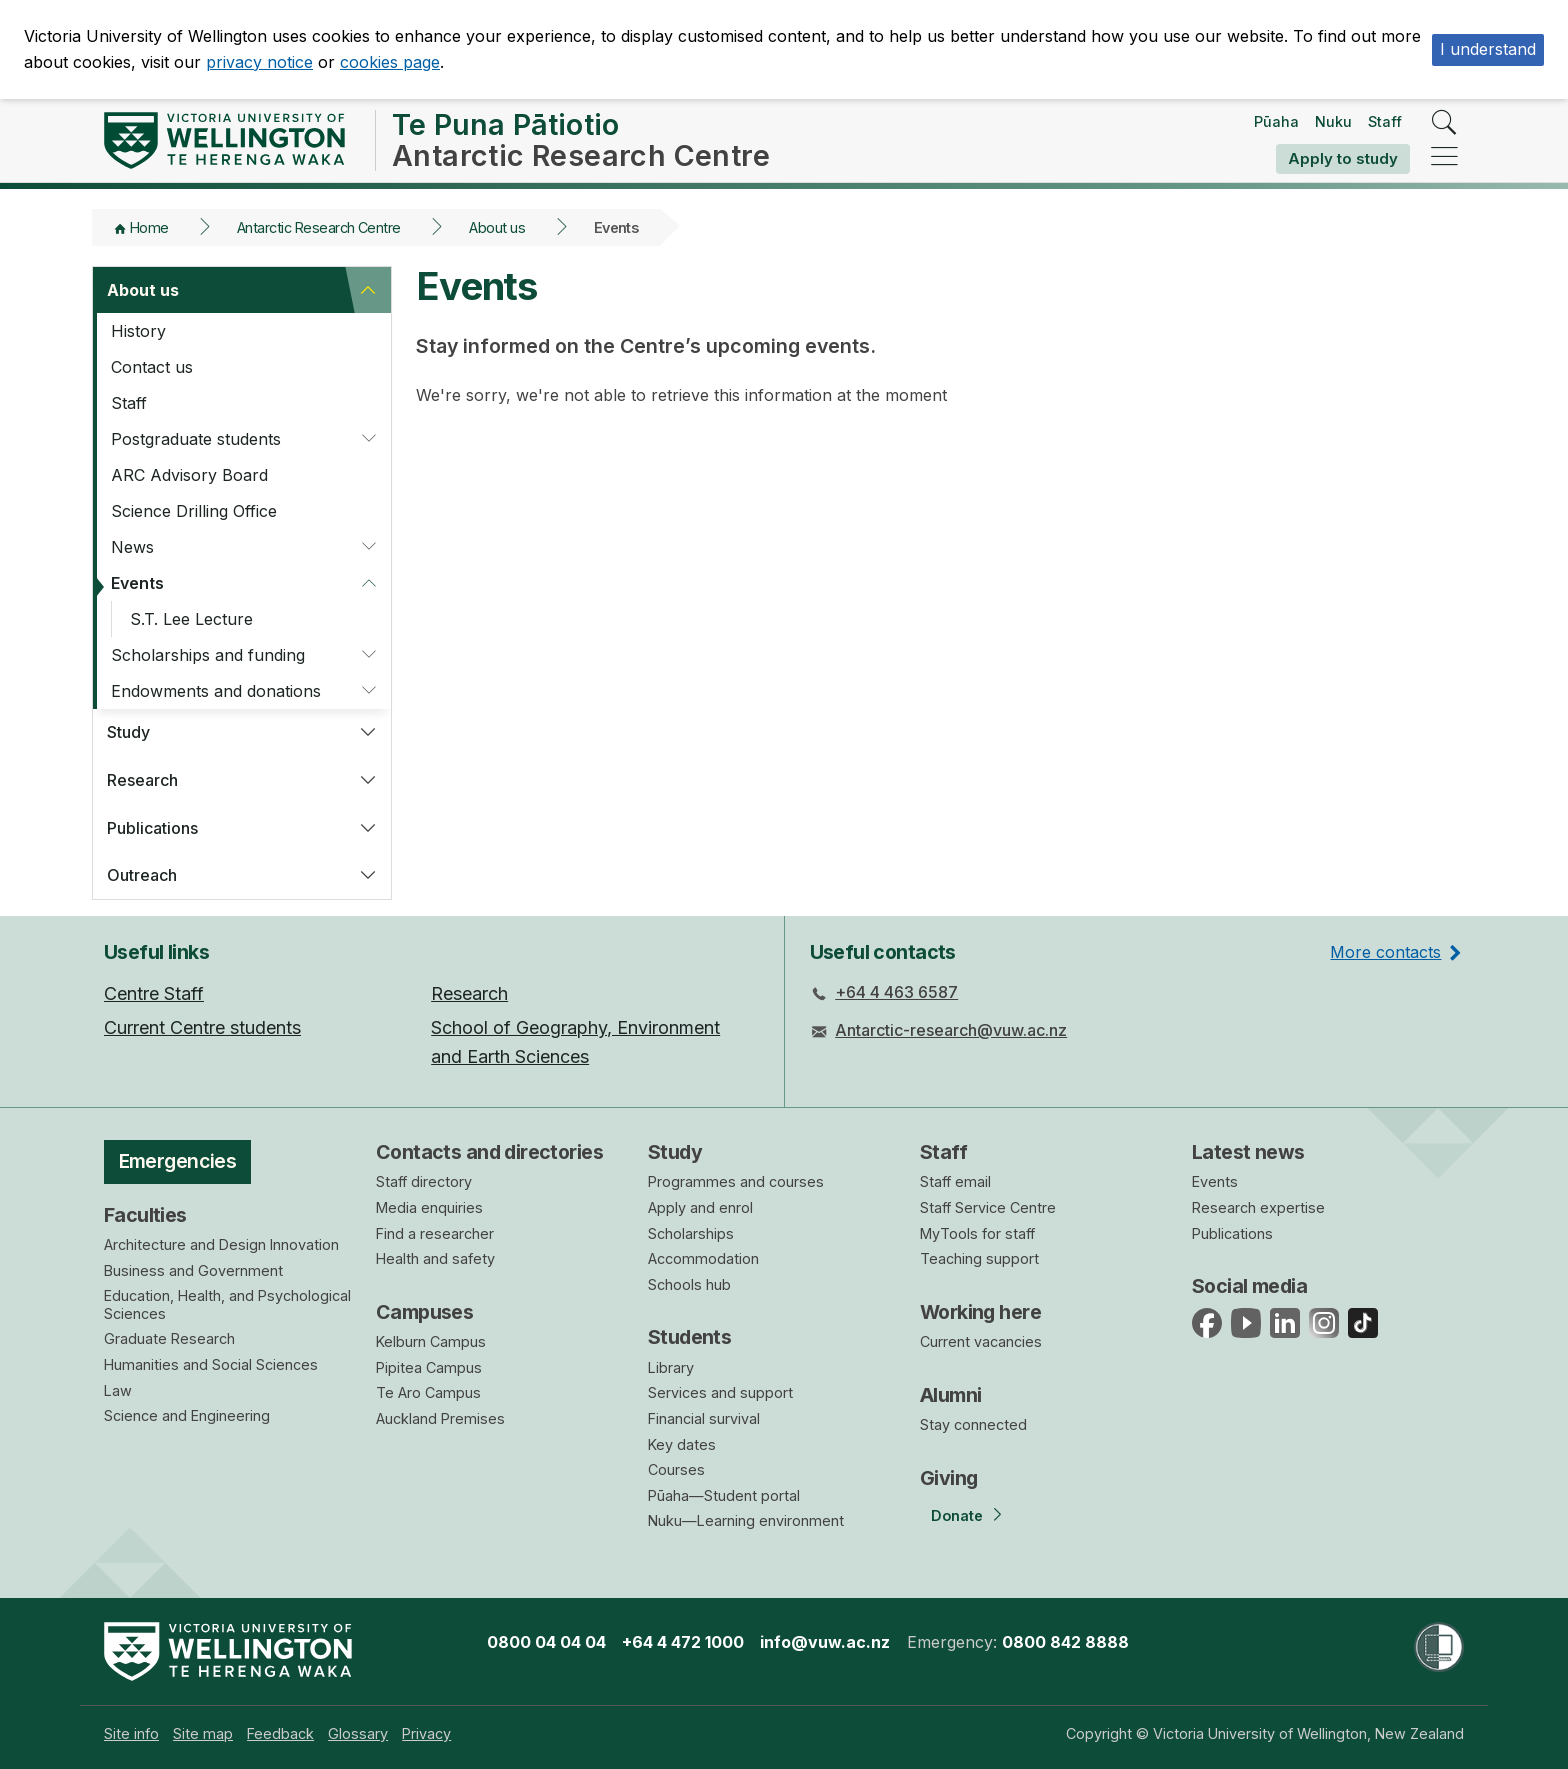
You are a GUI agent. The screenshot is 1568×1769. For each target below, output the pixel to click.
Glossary (358, 1733)
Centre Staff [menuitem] (154, 993)
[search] (1444, 123)
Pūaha (1276, 121)
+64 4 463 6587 (896, 992)
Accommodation (703, 1258)
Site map (203, 1733)
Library (671, 1367)
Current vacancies (981, 1341)
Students (689, 1337)
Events (137, 583)
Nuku (1333, 121)
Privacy (426, 1733)
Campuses (424, 1312)
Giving (949, 1478)
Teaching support (979, 1258)
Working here (980, 1312)
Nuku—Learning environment (746, 1520)
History (138, 331)
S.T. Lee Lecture (191, 619)
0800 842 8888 (1065, 1642)
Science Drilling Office (194, 511)
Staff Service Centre (988, 1207)
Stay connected (973, 1424)
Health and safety (435, 1258)
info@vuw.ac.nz (825, 1642)
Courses (676, 1469)
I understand (1488, 49)
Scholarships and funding (208, 655)
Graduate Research (169, 1338)
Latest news (1248, 1152)
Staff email (955, 1181)
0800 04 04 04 (546, 1642)
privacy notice (259, 62)
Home (149, 227)
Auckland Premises (440, 1418)
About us (497, 227)
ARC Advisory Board (189, 475)
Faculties (145, 1215)
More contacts (1385, 952)
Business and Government (193, 1270)
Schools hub (689, 1284)
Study (128, 732)
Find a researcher (435, 1233)
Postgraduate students (196, 439)
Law (118, 1390)
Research (142, 780)
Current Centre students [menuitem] (202, 1027)
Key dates (682, 1444)
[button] (368, 290)
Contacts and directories (489, 1152)
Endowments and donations (216, 691)
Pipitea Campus (429, 1367)
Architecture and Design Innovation (221, 1244)
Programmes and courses (736, 1181)
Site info (131, 1733)
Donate (957, 1515)
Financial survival (704, 1418)
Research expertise (1258, 1207)
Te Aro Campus (428, 1392)
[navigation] (1444, 157)
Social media (1249, 1286)
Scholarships (691, 1233)
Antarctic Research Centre (319, 227)
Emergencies (178, 1161)
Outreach (142, 875)
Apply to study (1343, 158)
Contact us (152, 367)
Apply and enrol (700, 1207)
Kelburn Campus (431, 1341)
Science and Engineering (187, 1415)
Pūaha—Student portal (724, 1495)
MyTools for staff (977, 1233)
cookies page (390, 62)
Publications (152, 828)
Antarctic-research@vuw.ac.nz (951, 1030)
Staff (1385, 121)
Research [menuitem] (469, 993)
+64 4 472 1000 (683, 1642)
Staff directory (424, 1181)
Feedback (280, 1733)
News (132, 547)
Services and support (720, 1392)
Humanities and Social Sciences (211, 1364)
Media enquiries (429, 1207)
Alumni (951, 1395)
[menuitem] (131, 1733)
